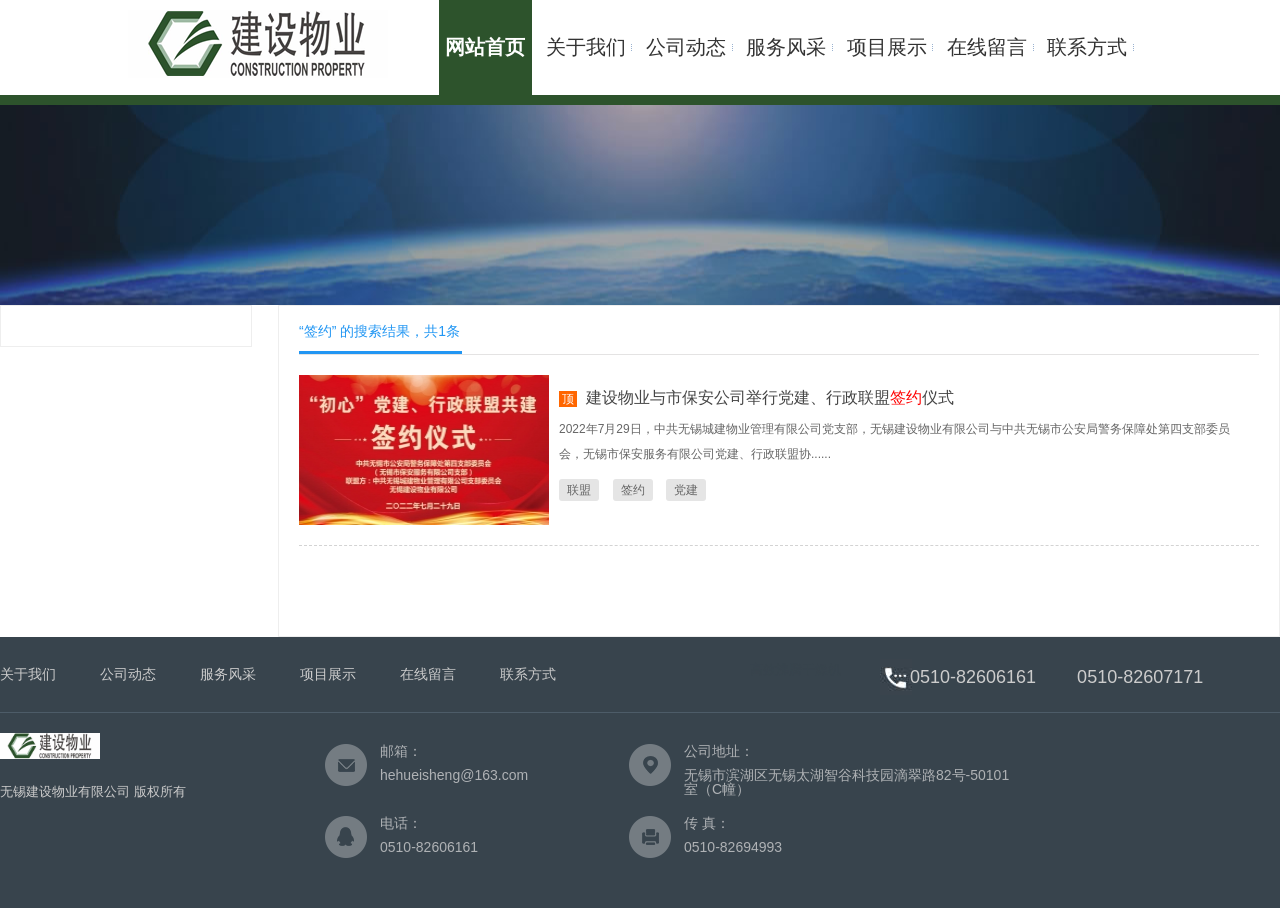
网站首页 (485, 47)
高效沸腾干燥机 (795, 669)
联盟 (579, 490)
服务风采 (786, 47)
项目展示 (887, 47)
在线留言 (987, 47)
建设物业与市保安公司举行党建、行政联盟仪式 (770, 397)
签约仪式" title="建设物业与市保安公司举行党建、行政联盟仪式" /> (424, 450)
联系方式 (1087, 47)
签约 (633, 490)
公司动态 (686, 47)
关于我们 (586, 47)
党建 (686, 490)
